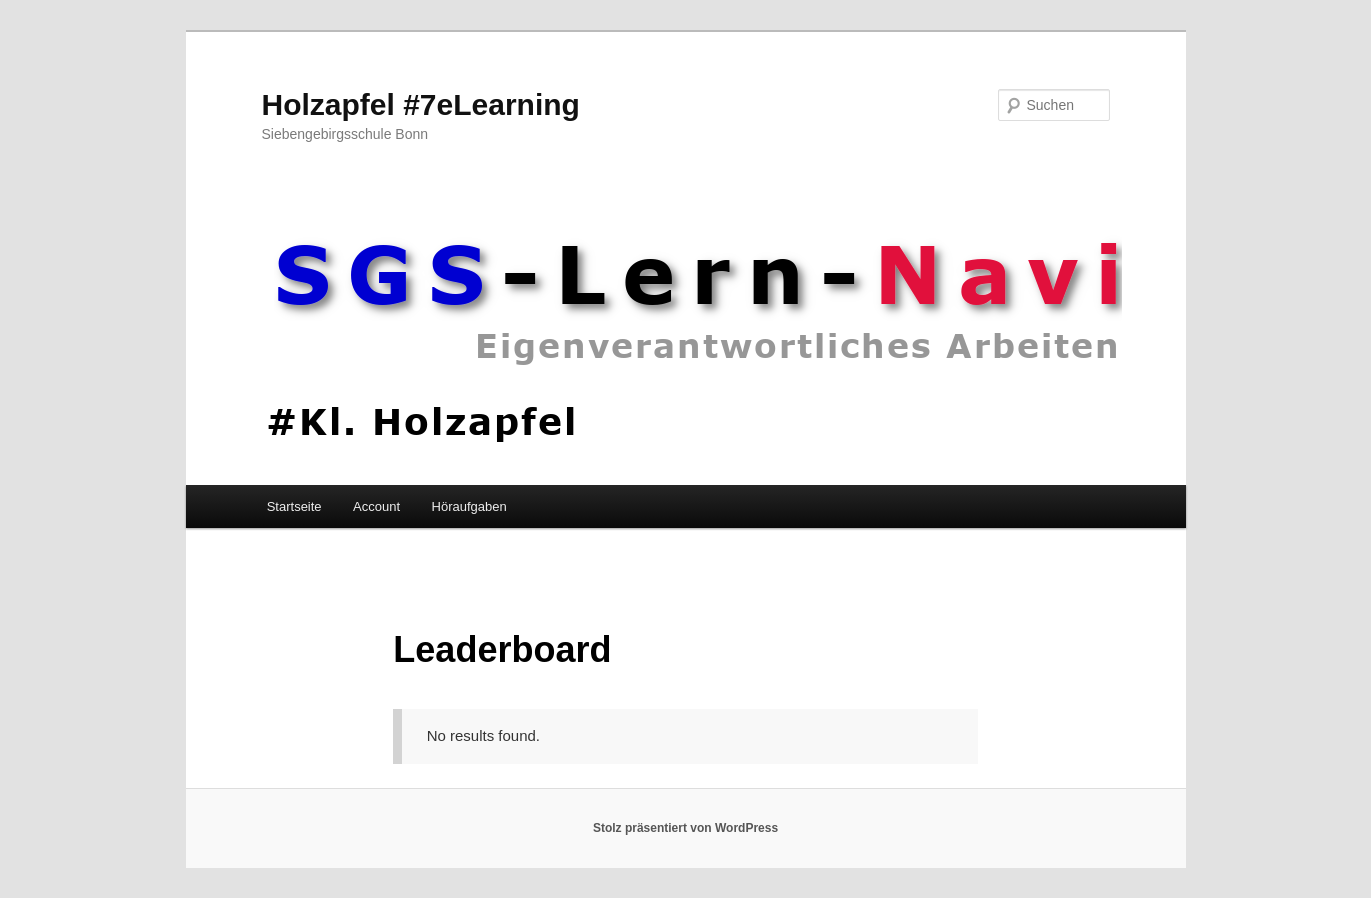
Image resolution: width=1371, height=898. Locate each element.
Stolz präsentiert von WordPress (685, 828)
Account (376, 506)
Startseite (294, 506)
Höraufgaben (469, 506)
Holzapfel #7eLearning (421, 104)
